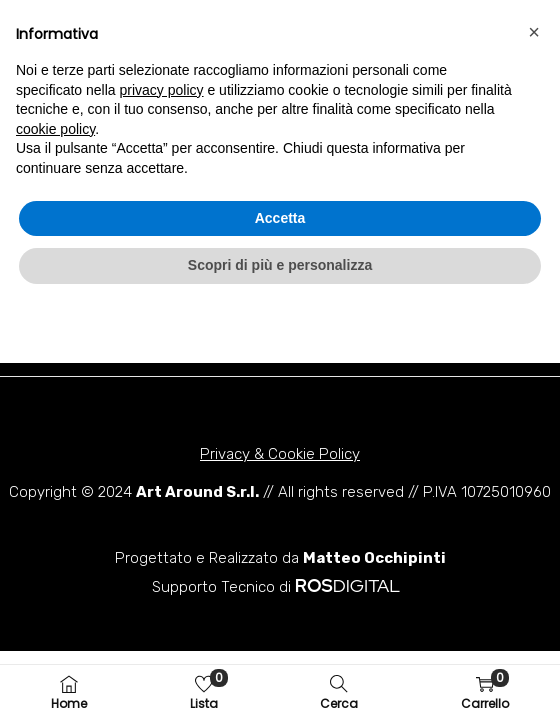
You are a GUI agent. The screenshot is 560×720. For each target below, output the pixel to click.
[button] (157, 44)
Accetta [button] (280, 632)
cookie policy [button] (55, 543)
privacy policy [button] (162, 504)
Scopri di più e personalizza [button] (280, 679)
